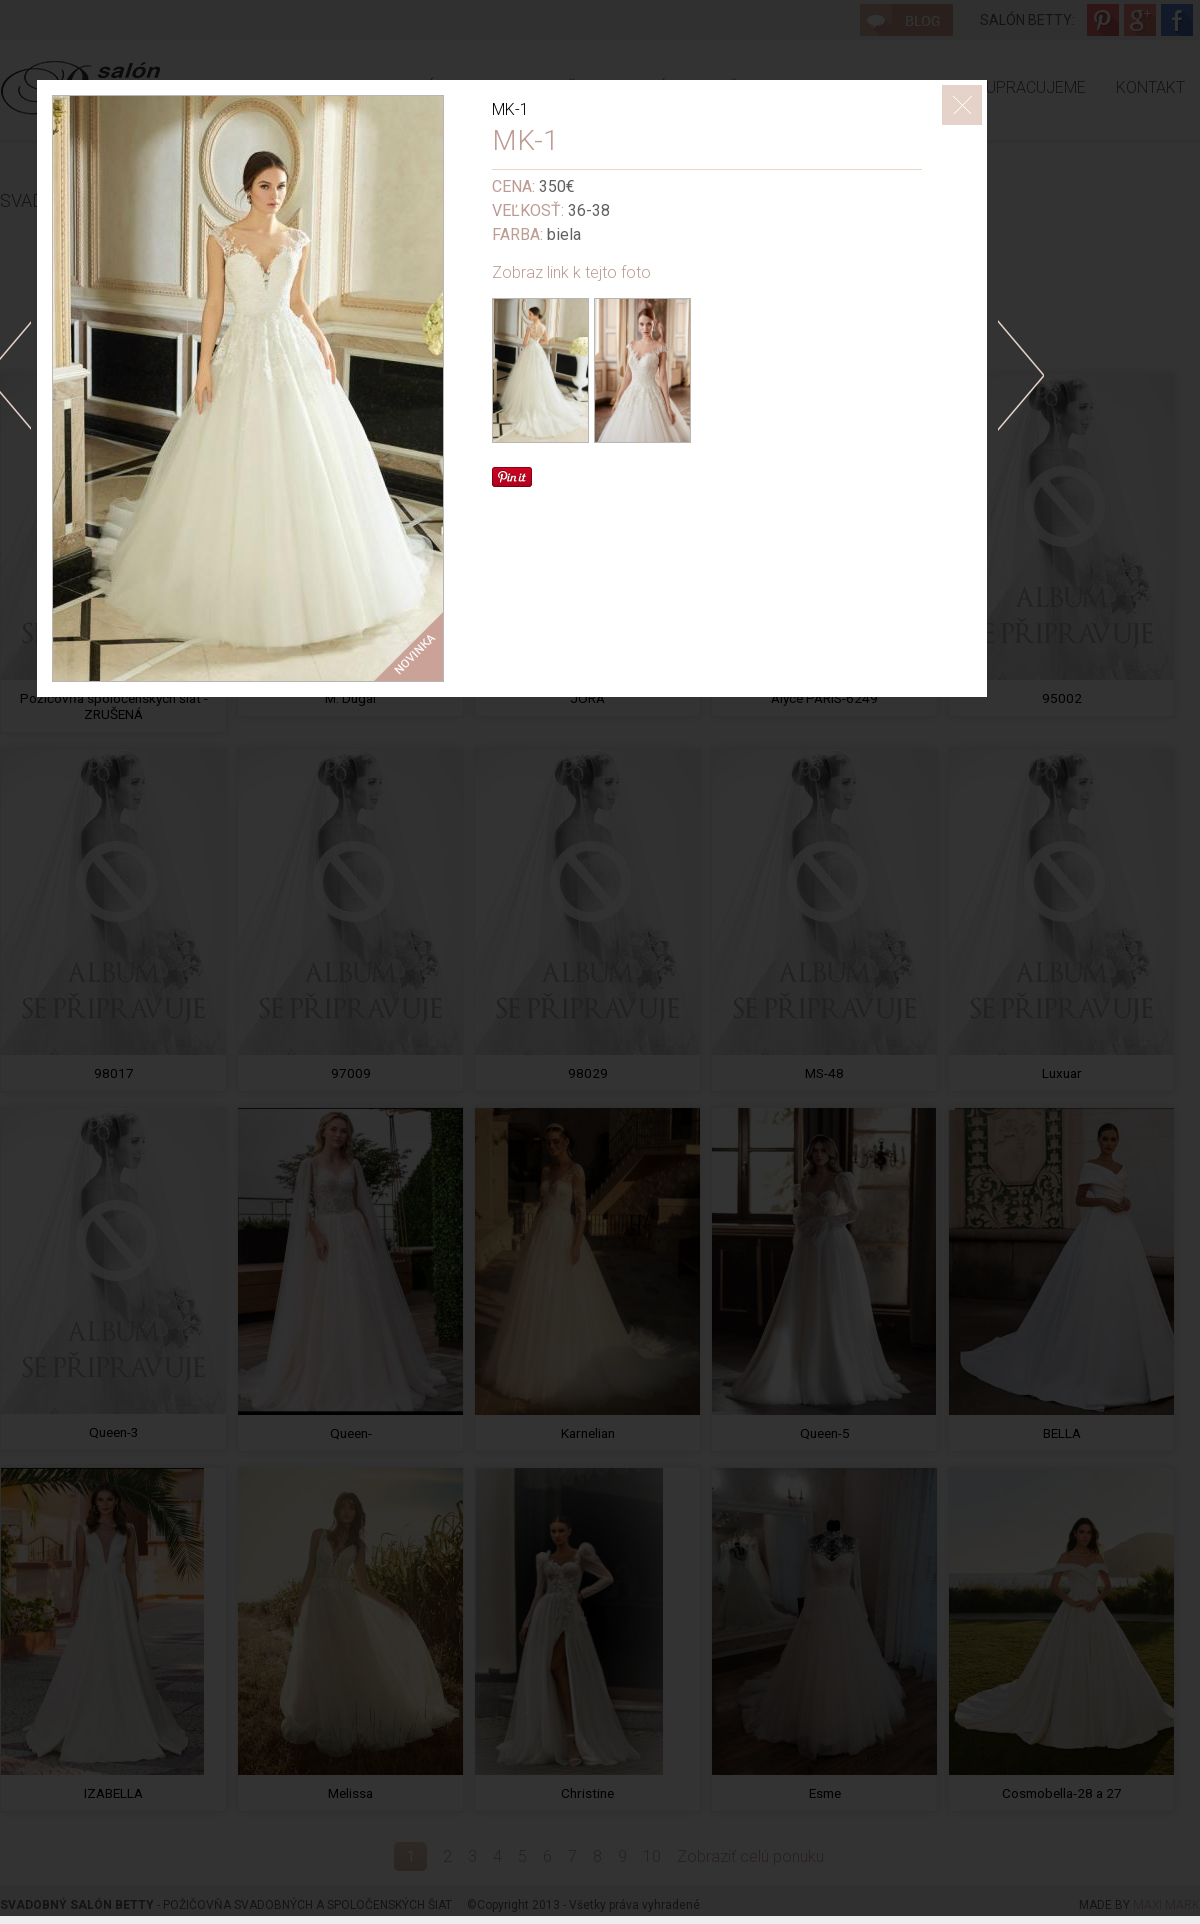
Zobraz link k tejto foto (571, 272)
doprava (1020, 375)
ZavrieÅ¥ (962, 105)
